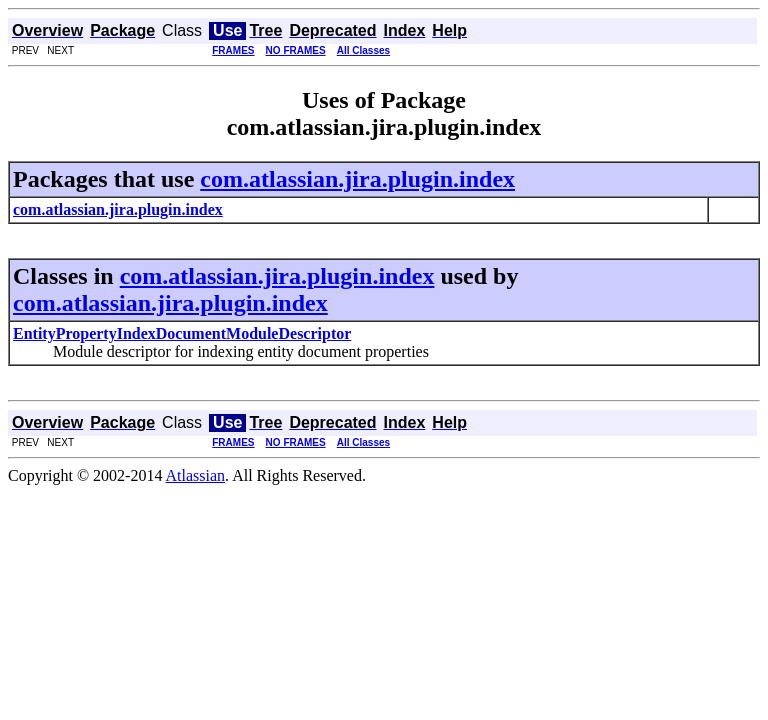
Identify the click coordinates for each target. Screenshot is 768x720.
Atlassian (196, 475)
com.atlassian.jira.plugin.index (357, 179)
